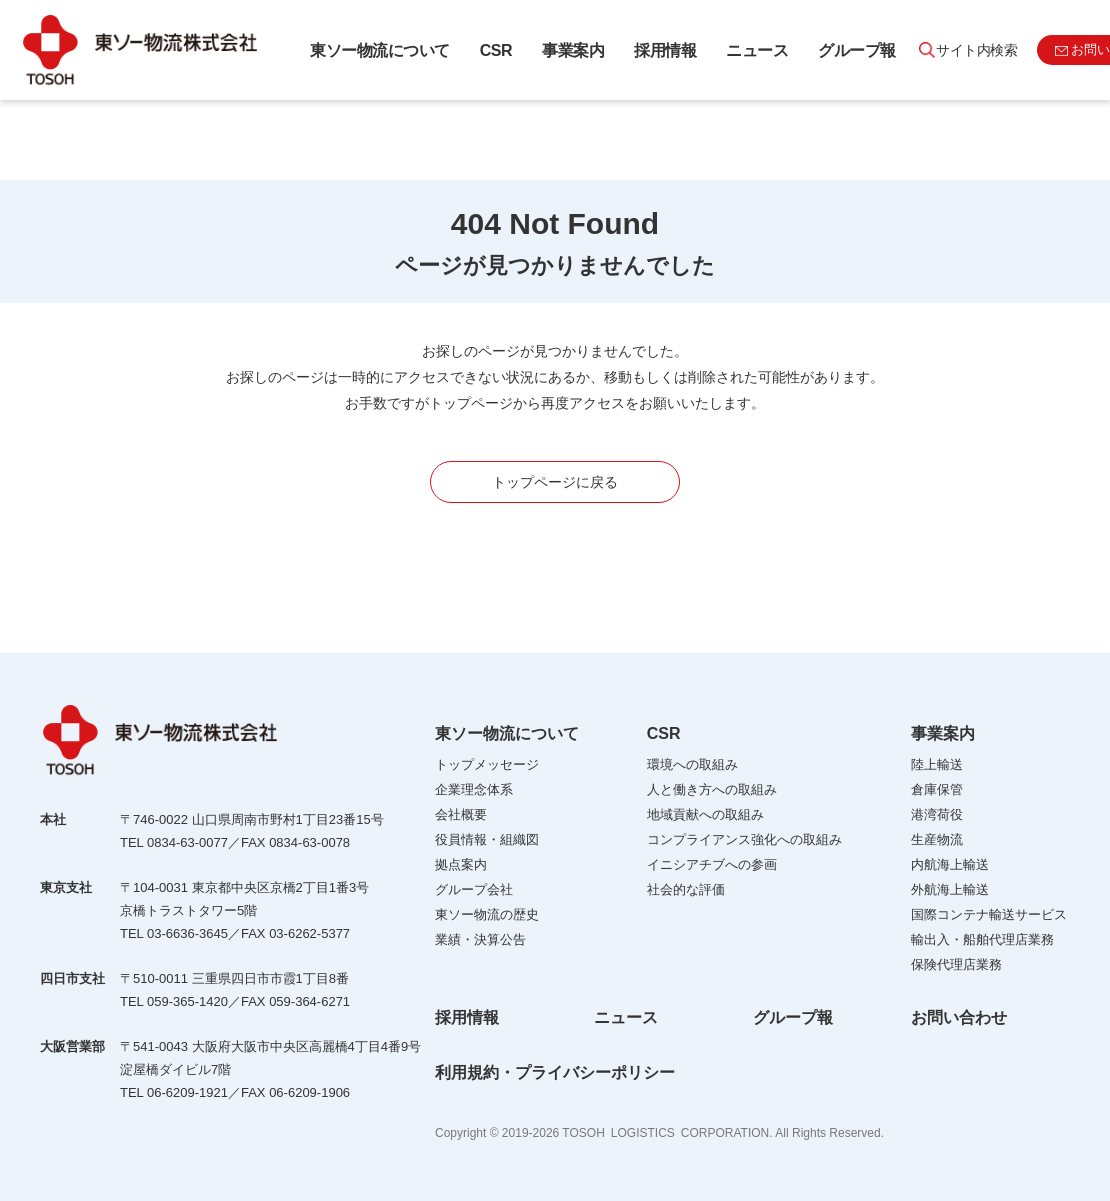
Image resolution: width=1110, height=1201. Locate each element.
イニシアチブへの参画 (712, 864)
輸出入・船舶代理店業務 (982, 939)
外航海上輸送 (950, 889)
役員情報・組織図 (487, 839)
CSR (496, 50)
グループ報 (857, 50)
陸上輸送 (937, 764)
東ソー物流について (380, 50)
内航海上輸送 (950, 864)
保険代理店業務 (956, 964)
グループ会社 (474, 889)
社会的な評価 (686, 889)
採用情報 (665, 50)
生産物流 (937, 839)
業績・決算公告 (480, 939)
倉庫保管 (937, 789)
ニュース (757, 50)
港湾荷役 (937, 814)
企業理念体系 (474, 789)
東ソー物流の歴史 (487, 914)
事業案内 (573, 50)
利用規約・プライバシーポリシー (555, 1072)
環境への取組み (692, 764)
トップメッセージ (487, 764)
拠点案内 (461, 864)
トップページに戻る (555, 482)
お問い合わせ (959, 1017)
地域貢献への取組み (705, 814)
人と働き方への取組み (712, 789)
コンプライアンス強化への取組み (744, 839)
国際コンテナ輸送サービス (989, 914)
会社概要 (461, 814)
